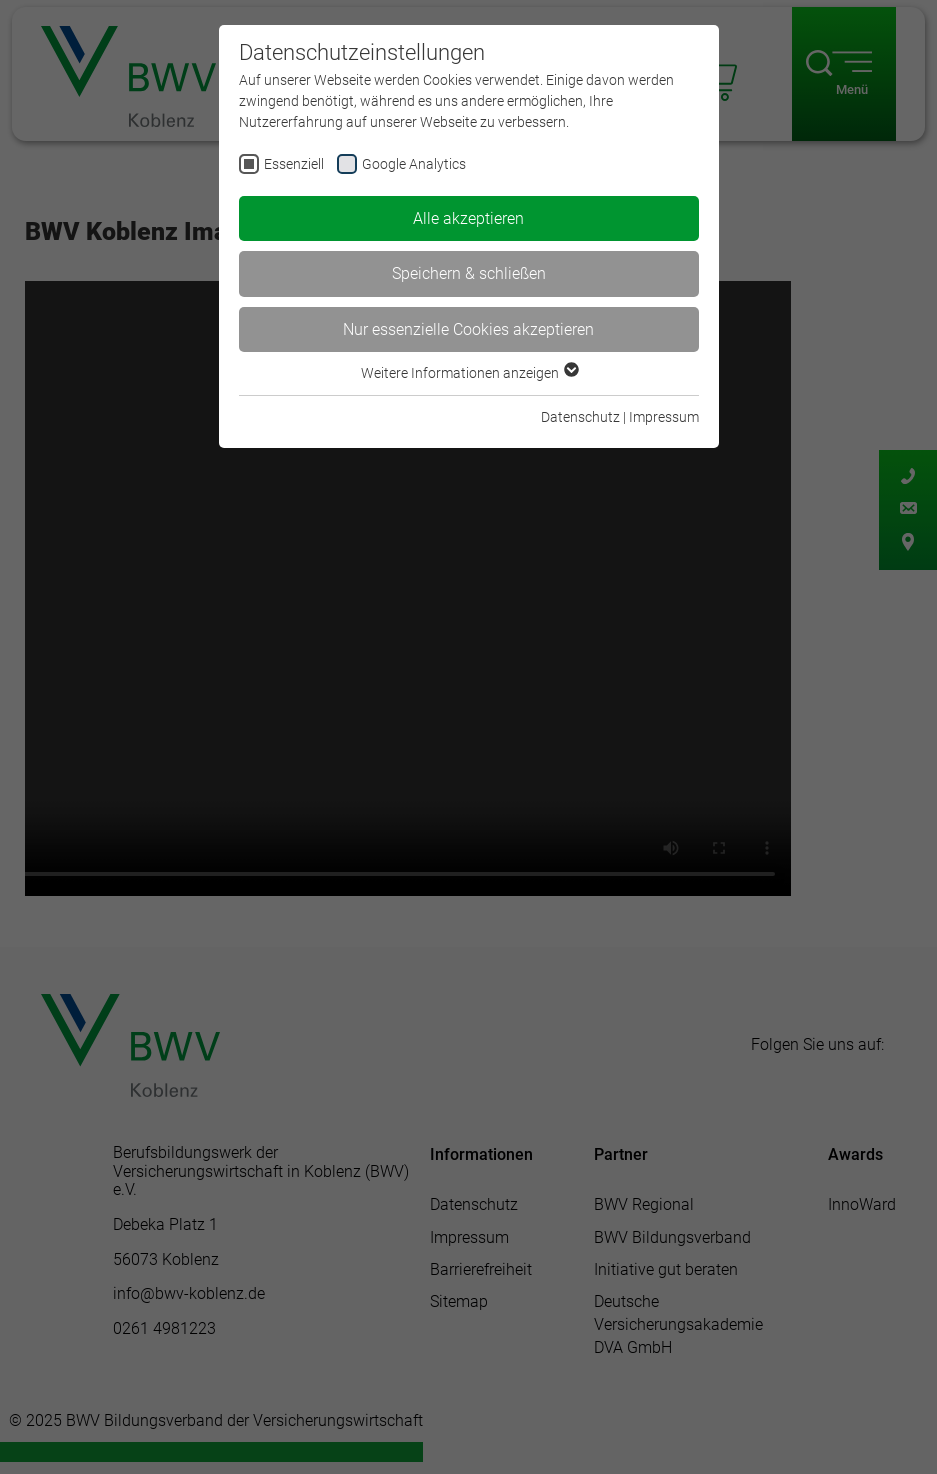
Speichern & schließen (469, 273)
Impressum (664, 417)
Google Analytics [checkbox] (414, 164)
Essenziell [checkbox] (294, 164)
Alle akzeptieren (468, 218)
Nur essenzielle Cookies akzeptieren (468, 329)
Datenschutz (580, 417)
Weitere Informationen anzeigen (469, 373)
